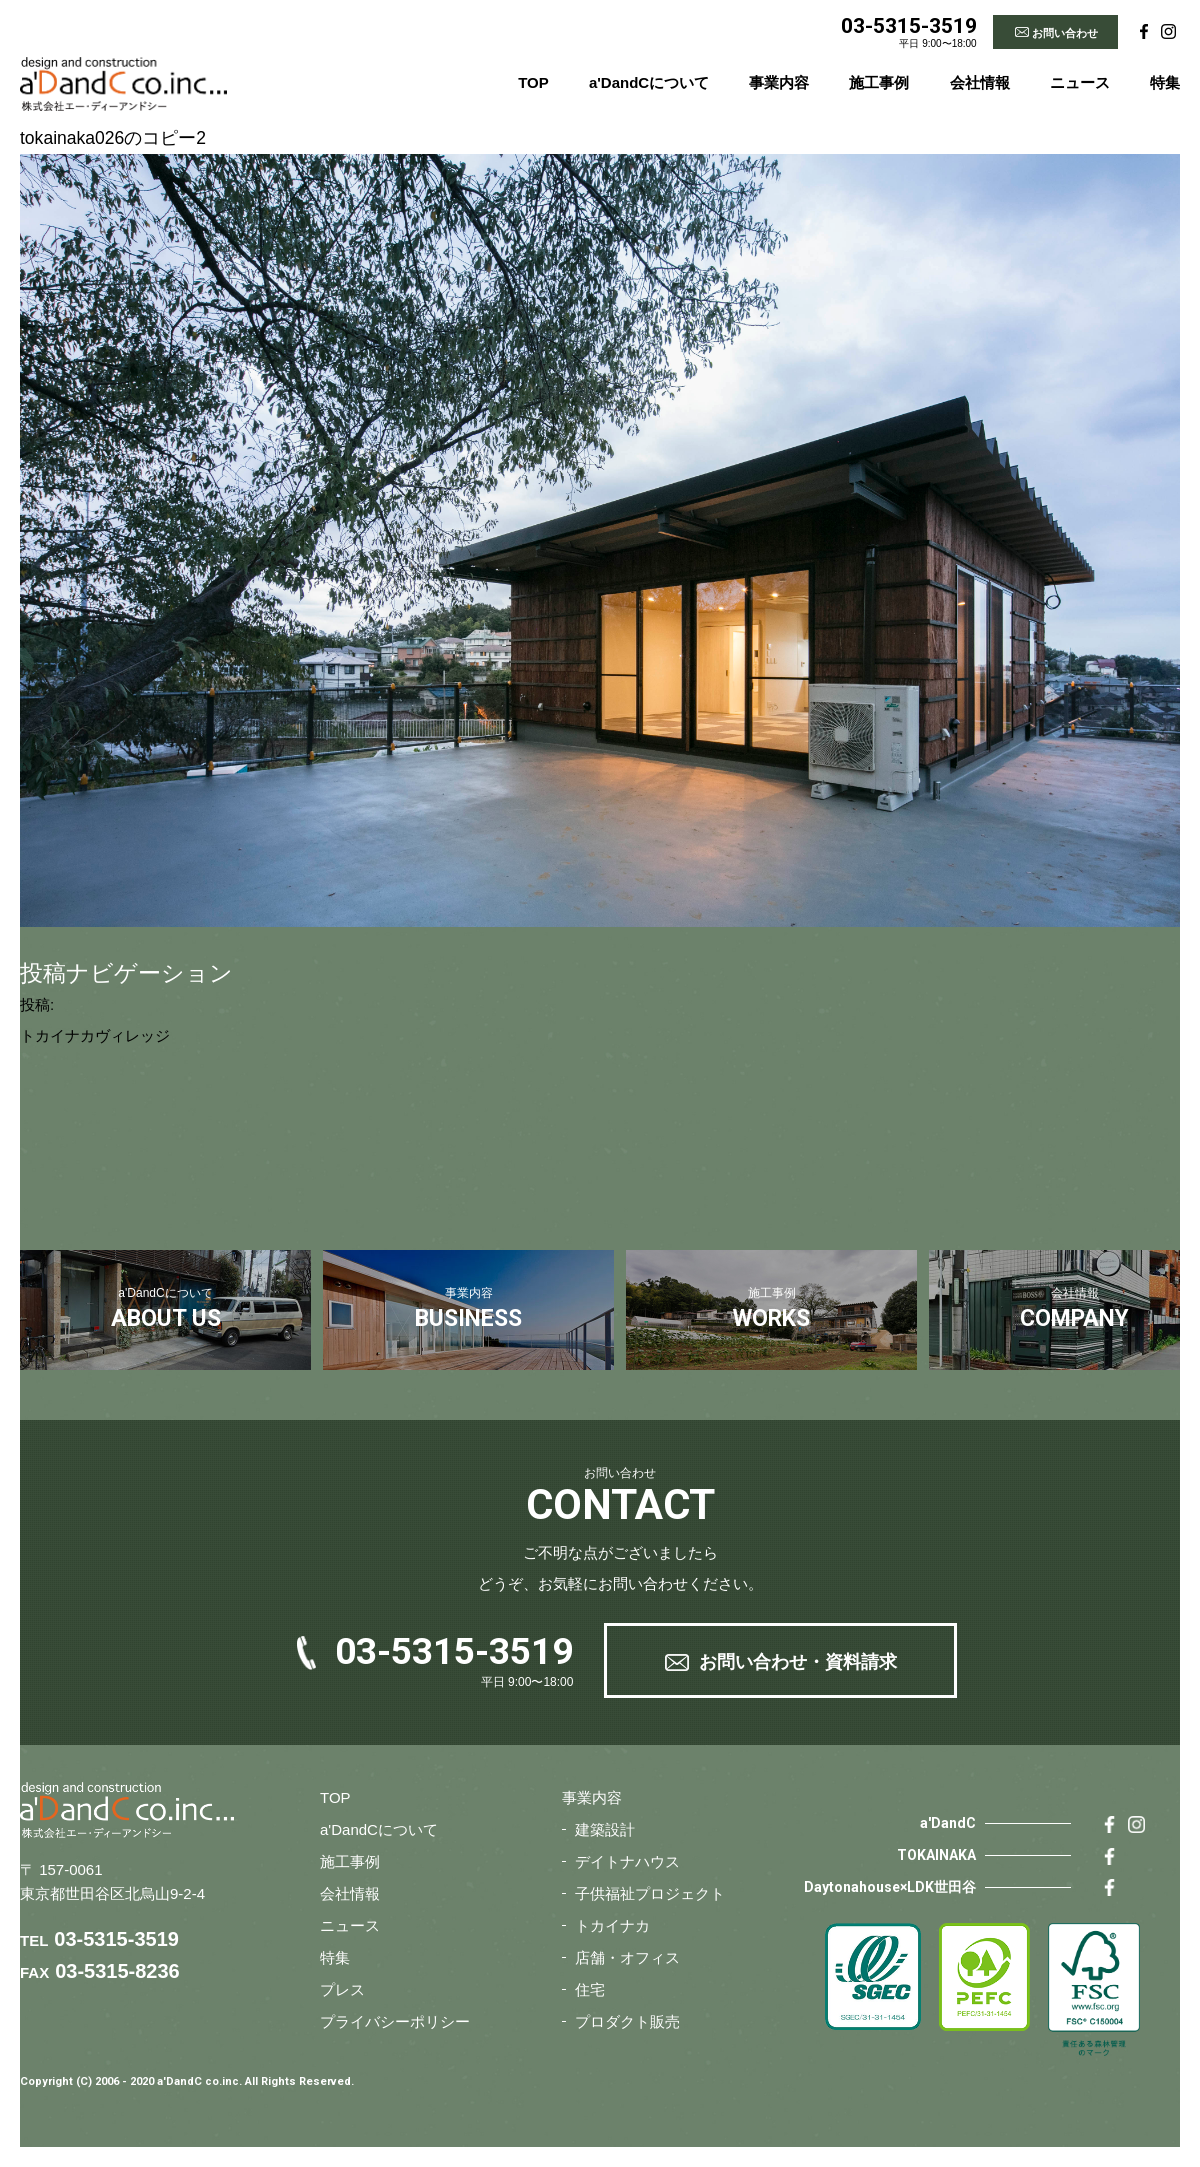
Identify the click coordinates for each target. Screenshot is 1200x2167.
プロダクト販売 (627, 2021)
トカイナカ (612, 1925)
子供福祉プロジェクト (650, 1893)
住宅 (590, 1989)
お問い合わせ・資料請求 (798, 1662)
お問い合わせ (1065, 33)
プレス (342, 1989)
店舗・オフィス (627, 1957)
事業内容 (779, 82)
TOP (533, 82)
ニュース (1080, 82)
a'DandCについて (649, 82)
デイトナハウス (627, 1861)
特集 (1165, 82)
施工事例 (879, 82)
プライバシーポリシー (395, 2021)
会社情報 (980, 82)
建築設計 (605, 1829)
